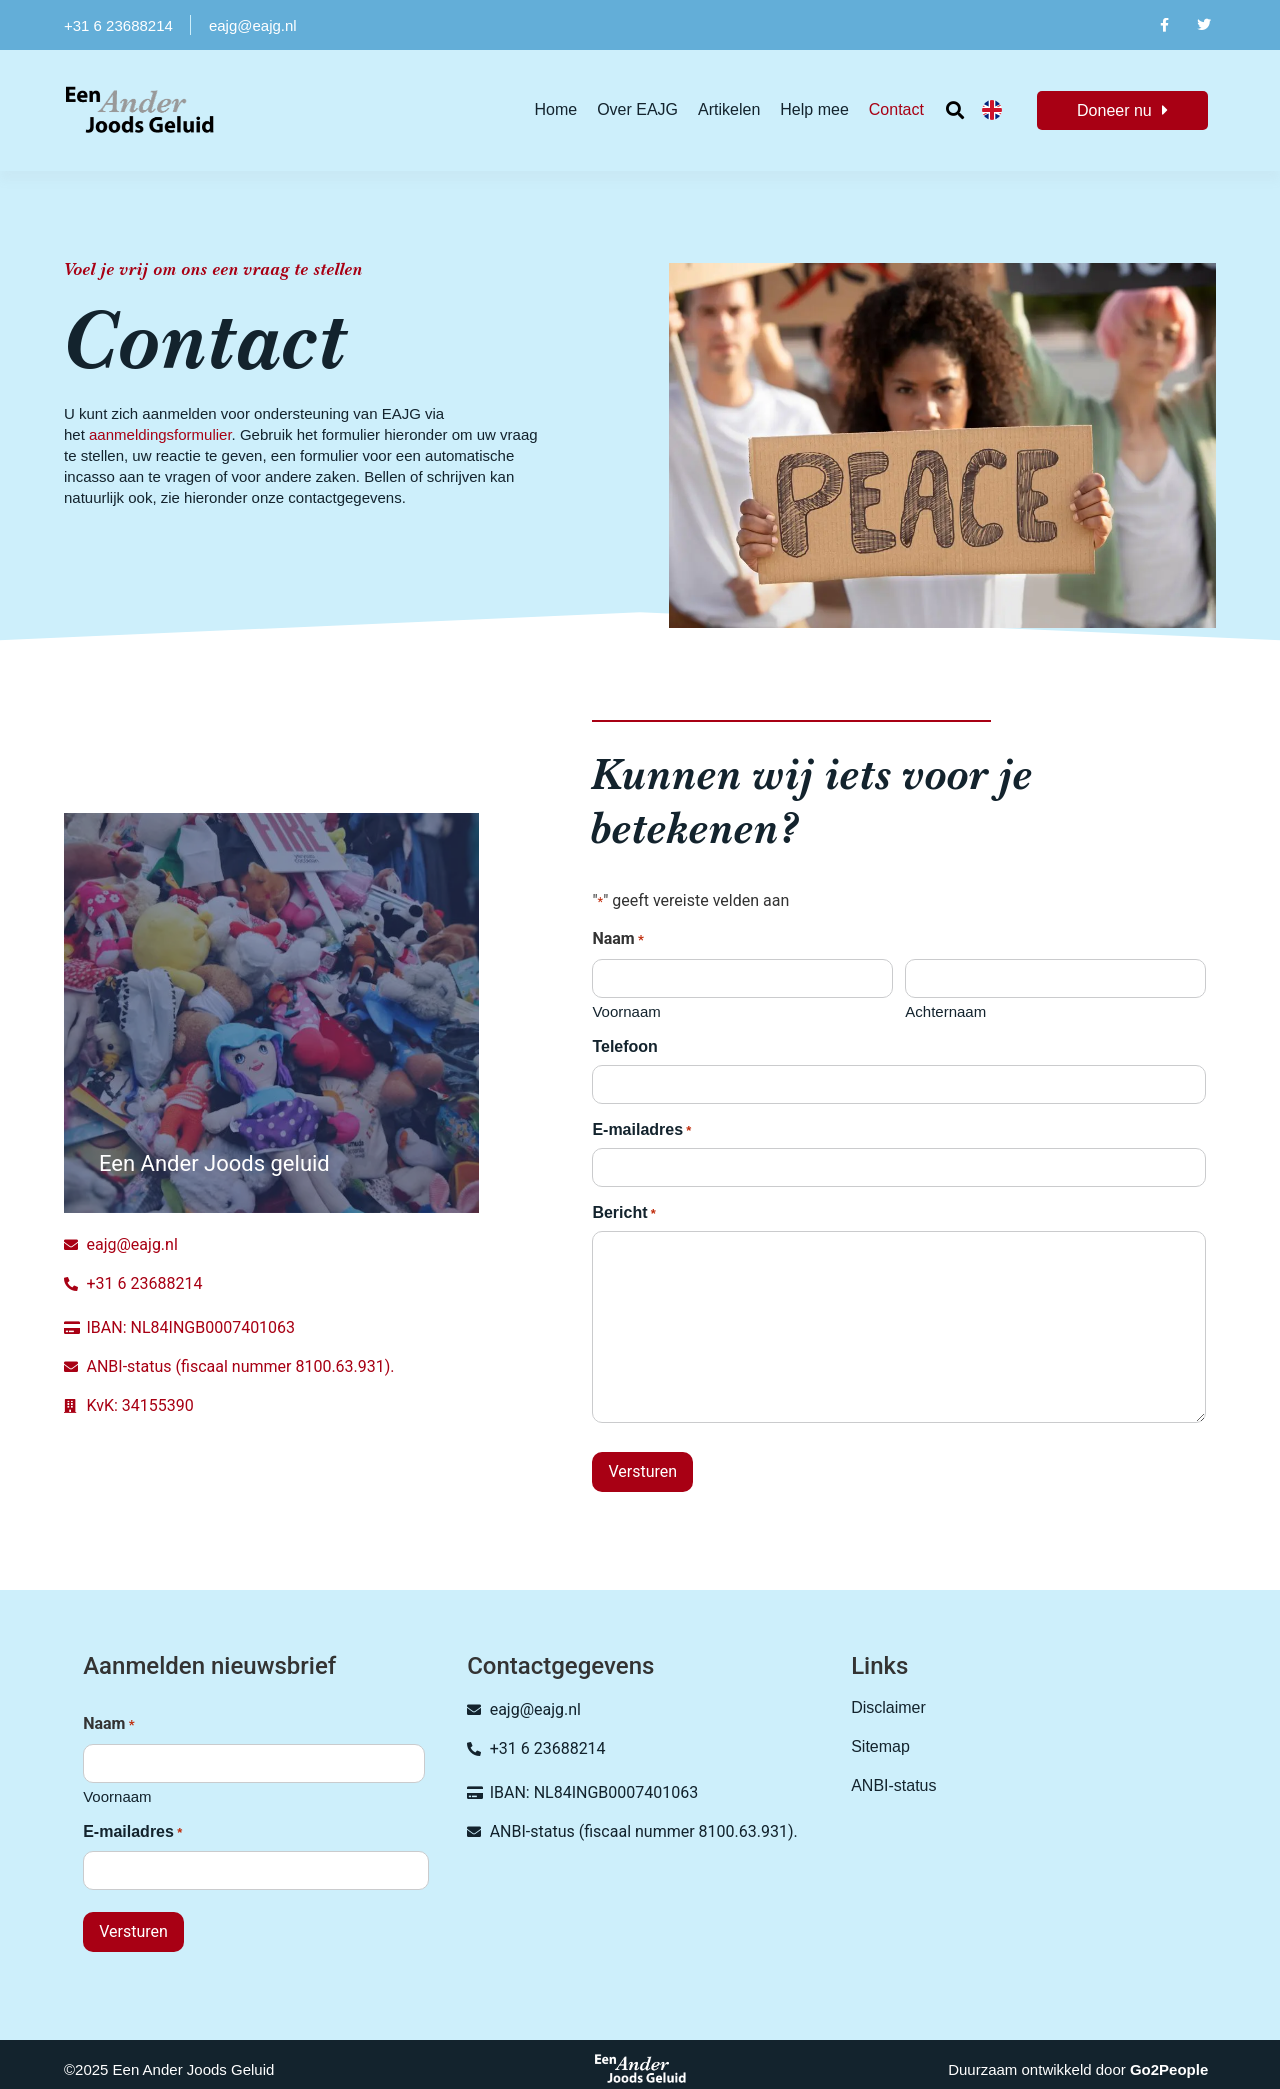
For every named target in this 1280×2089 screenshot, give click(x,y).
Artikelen (729, 109)
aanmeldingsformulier (160, 434)
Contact (896, 109)
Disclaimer (888, 1707)
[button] (955, 110)
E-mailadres (641, 1130)
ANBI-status (893, 1785)
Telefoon (624, 1046)
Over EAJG (637, 109)
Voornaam (626, 1011)
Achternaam (945, 1011)
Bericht (623, 1213)
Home (555, 109)
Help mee (814, 109)
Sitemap (880, 1746)
